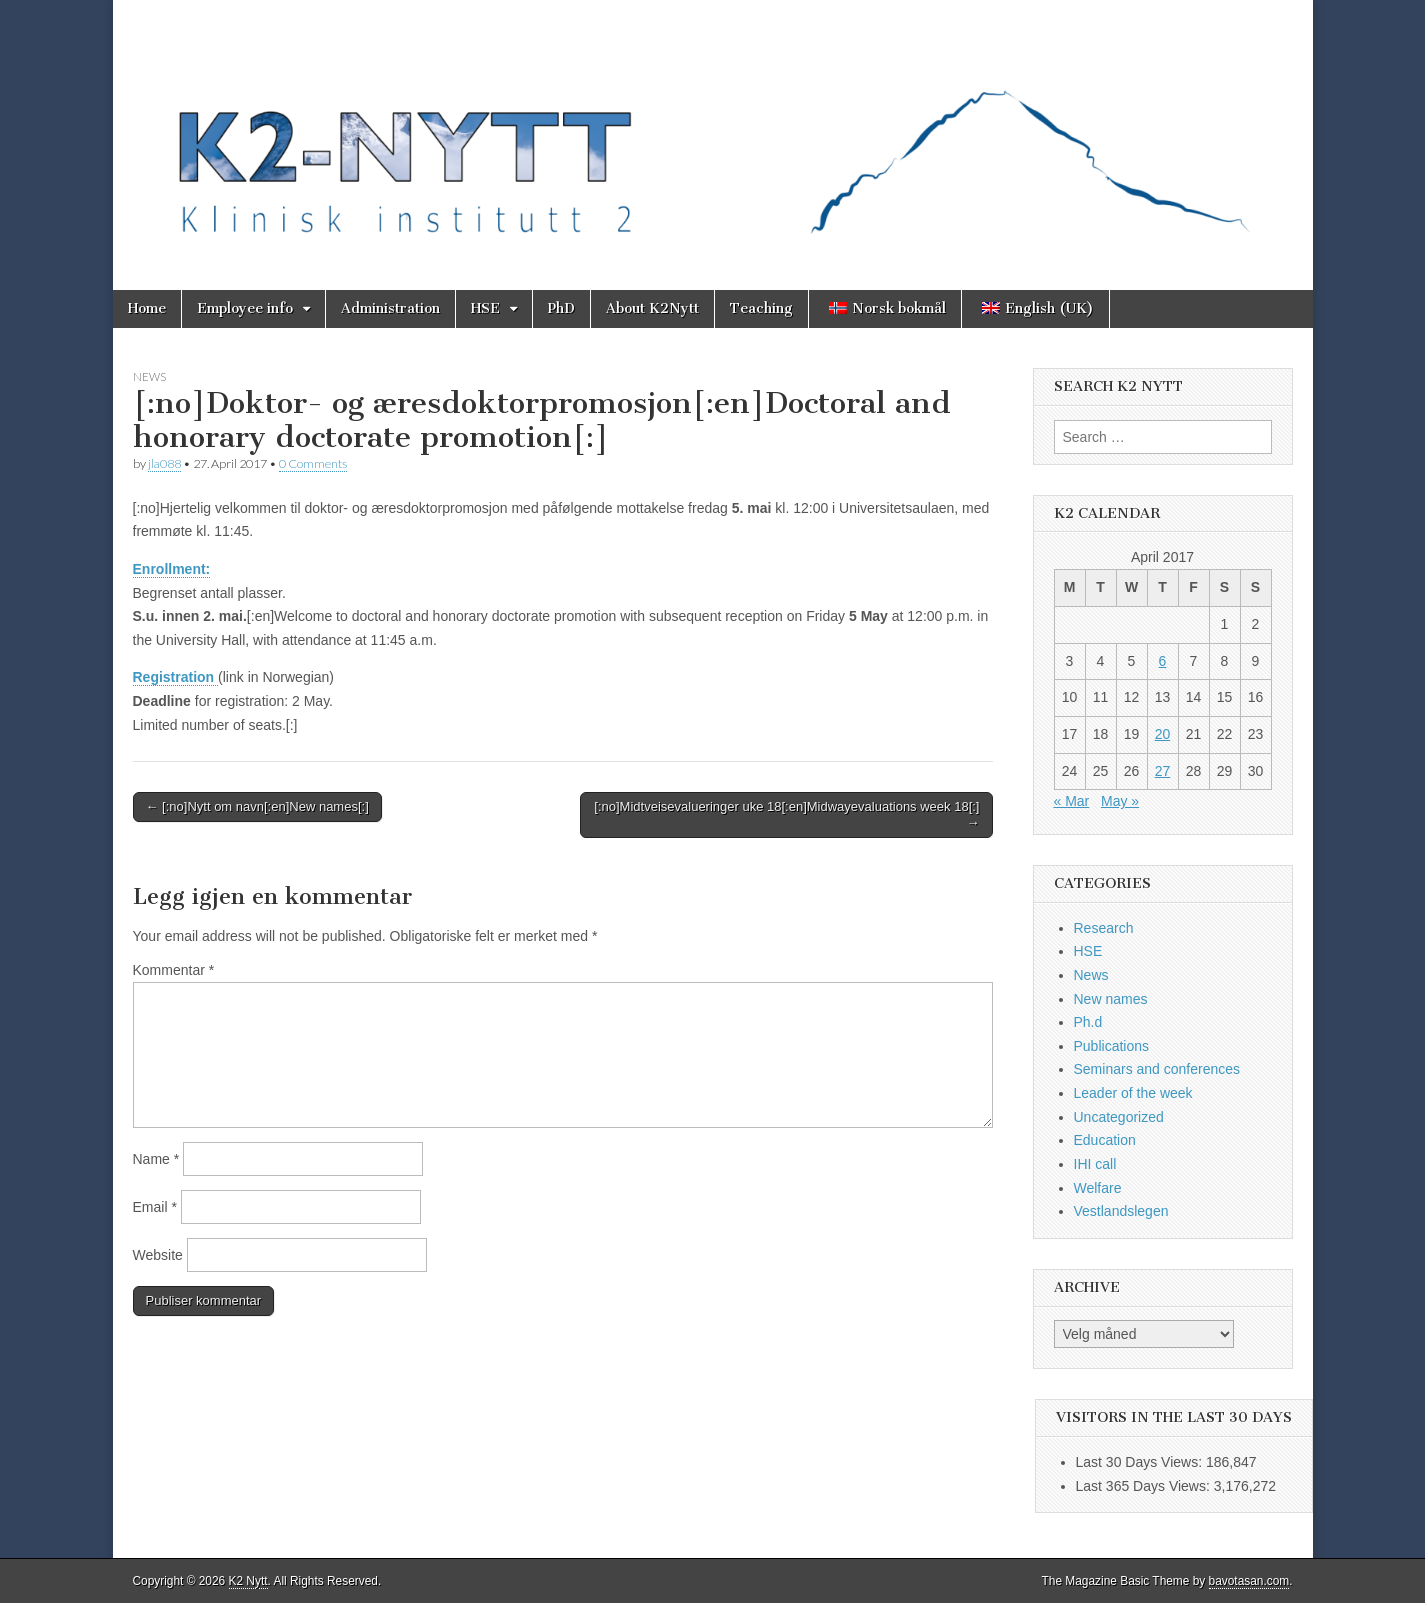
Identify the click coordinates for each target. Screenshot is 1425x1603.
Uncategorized (1119, 1117)
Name (156, 1159)
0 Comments (313, 463)
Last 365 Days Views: (1145, 1486)
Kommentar (174, 970)
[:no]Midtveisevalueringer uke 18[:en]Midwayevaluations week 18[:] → (786, 814)
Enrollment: (172, 569)
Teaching (761, 308)
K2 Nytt (248, 1581)
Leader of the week (1133, 1093)
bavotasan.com (1249, 1581)
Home (147, 308)
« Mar (1072, 801)
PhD (561, 308)
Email (155, 1207)
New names (1111, 999)
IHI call (1095, 1164)
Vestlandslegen (1121, 1211)
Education (1105, 1140)
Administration (390, 308)
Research (1104, 928)
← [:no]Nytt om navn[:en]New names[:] (257, 806)
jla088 (164, 463)
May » (1120, 801)
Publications (1112, 1046)
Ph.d (1088, 1022)
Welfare (1098, 1188)
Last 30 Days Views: (1141, 1462)
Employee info (245, 308)
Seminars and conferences (1157, 1069)
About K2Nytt (652, 308)
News (149, 376)
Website (158, 1255)
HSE (485, 308)
